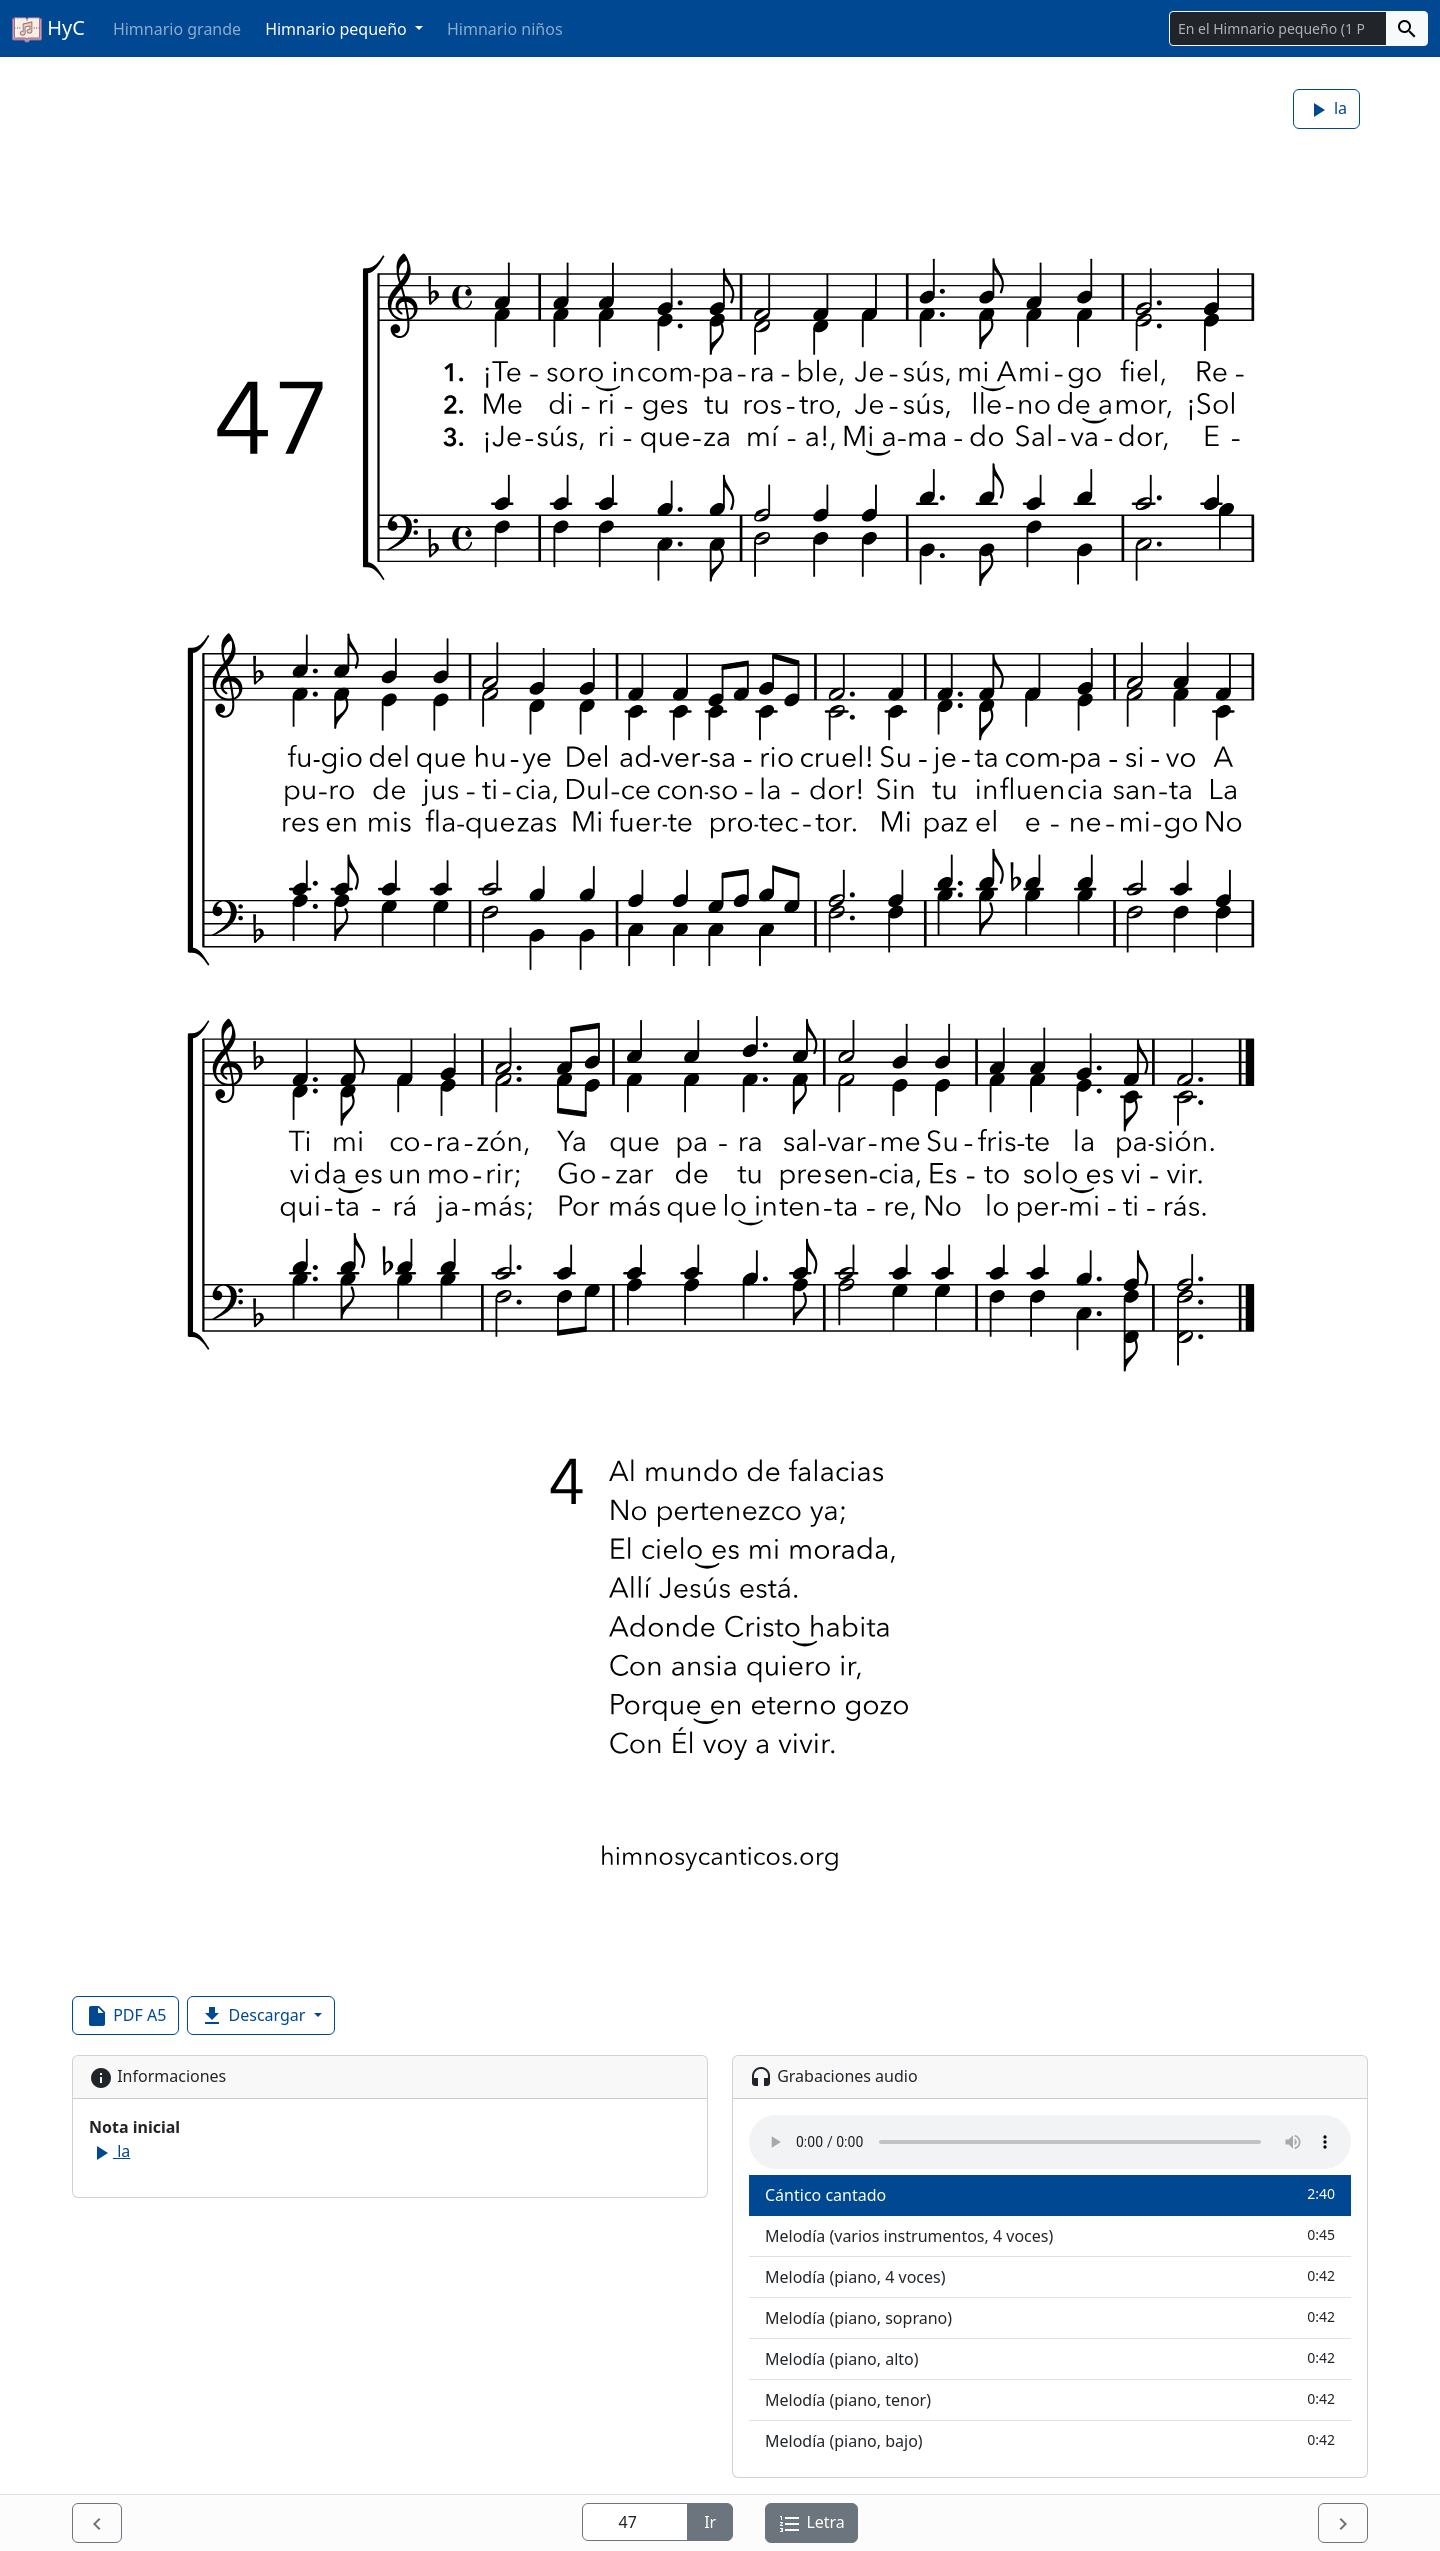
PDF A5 (125, 2016)
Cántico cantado (1050, 2194)
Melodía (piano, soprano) (1050, 2317)
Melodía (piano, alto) (1050, 2358)
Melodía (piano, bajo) (1050, 2440)
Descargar (254, 2016)
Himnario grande (177, 29)
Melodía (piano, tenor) (1050, 2399)
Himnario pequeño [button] (338, 29)
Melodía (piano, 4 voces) (1050, 2276)
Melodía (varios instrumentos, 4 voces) (1050, 2235)
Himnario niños (505, 29)
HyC (48, 29)
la (1326, 109)
